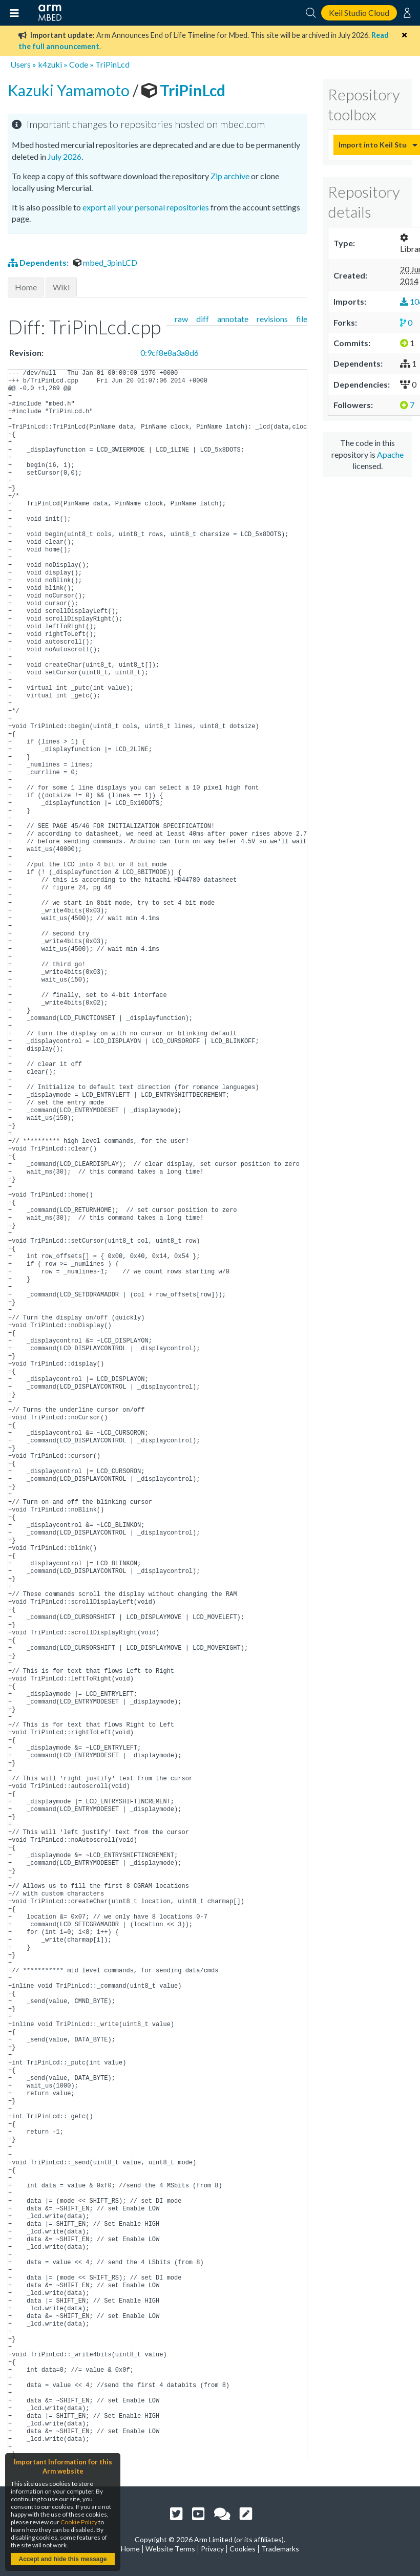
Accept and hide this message (62, 2559)
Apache (390, 454)
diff (202, 319)
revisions (272, 319)
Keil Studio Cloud (359, 12)
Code (78, 64)
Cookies (242, 2548)
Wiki (61, 287)
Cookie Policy (78, 2522)
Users (20, 64)
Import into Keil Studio (373, 144)
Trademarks (280, 2548)
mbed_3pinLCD (105, 262)
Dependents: (39, 262)
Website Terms (170, 2548)
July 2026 (64, 156)
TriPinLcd (112, 64)
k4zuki (50, 64)
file (301, 319)
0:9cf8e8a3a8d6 (169, 352)
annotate (232, 319)
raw (181, 319)
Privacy (212, 2548)
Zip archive (230, 176)
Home (26, 287)
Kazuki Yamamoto (70, 90)
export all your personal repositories (145, 207)
